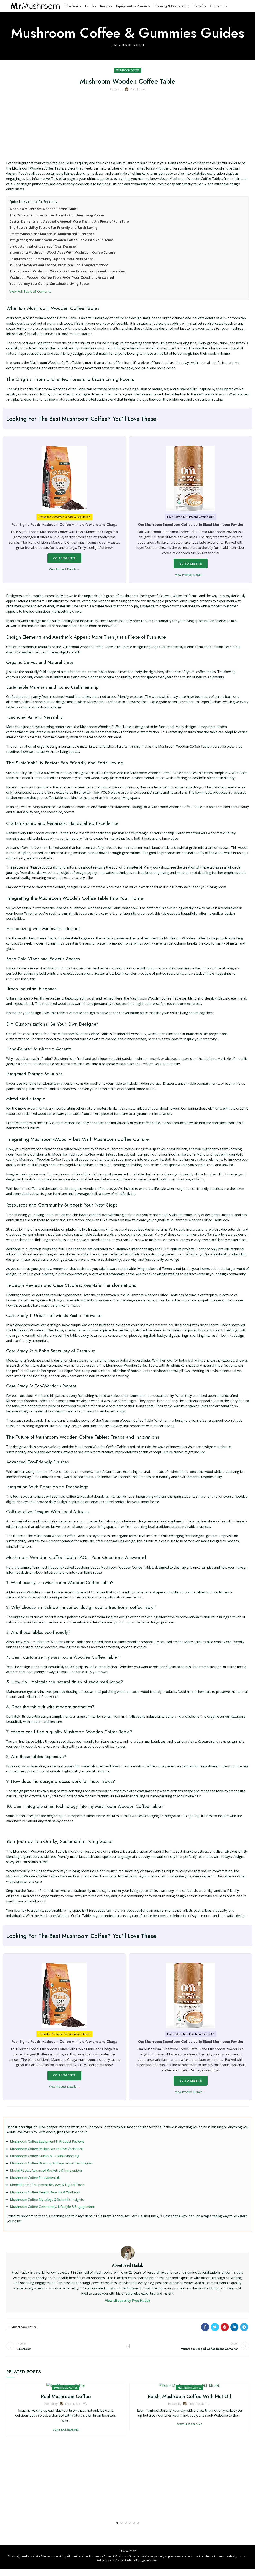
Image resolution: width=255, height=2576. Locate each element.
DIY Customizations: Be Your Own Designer (43, 246)
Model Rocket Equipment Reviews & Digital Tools (47, 2185)
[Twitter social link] (215, 2327)
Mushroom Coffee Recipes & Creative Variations (46, 2149)
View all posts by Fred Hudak (127, 2300)
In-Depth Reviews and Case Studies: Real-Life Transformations (58, 265)
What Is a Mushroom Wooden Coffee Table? (43, 209)
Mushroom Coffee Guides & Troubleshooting (44, 2156)
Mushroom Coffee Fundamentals (35, 2177)
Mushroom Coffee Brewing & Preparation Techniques (51, 2163)
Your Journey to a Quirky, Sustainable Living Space (49, 283)
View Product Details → (64, 569)
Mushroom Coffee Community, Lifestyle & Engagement (52, 2206)
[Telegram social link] (244, 2327)
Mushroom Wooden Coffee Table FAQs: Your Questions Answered (61, 277)
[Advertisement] (127, 125)
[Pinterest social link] (225, 2327)
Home (114, 44)
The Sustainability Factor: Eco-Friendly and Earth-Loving (53, 227)
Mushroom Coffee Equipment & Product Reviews (47, 2141)
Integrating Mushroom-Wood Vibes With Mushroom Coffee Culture (62, 252)
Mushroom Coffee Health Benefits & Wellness (45, 2192)
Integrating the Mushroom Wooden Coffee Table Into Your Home (61, 240)
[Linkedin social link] (234, 2327)
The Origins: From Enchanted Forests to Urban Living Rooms (56, 215)
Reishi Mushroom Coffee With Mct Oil (189, 2471)
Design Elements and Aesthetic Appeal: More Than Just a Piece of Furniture (69, 221)
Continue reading (66, 2504)
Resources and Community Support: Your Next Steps (51, 258)
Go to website (64, 558)
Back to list (127, 2346)
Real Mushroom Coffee (66, 2471)
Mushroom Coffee (133, 44)
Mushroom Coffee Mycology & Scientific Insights (47, 2199)
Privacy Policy (128, 2557)
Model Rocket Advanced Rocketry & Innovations (46, 2170)
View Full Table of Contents (30, 291)
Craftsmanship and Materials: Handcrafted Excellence (51, 234)
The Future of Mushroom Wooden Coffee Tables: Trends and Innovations (67, 271)
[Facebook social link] (205, 2327)
